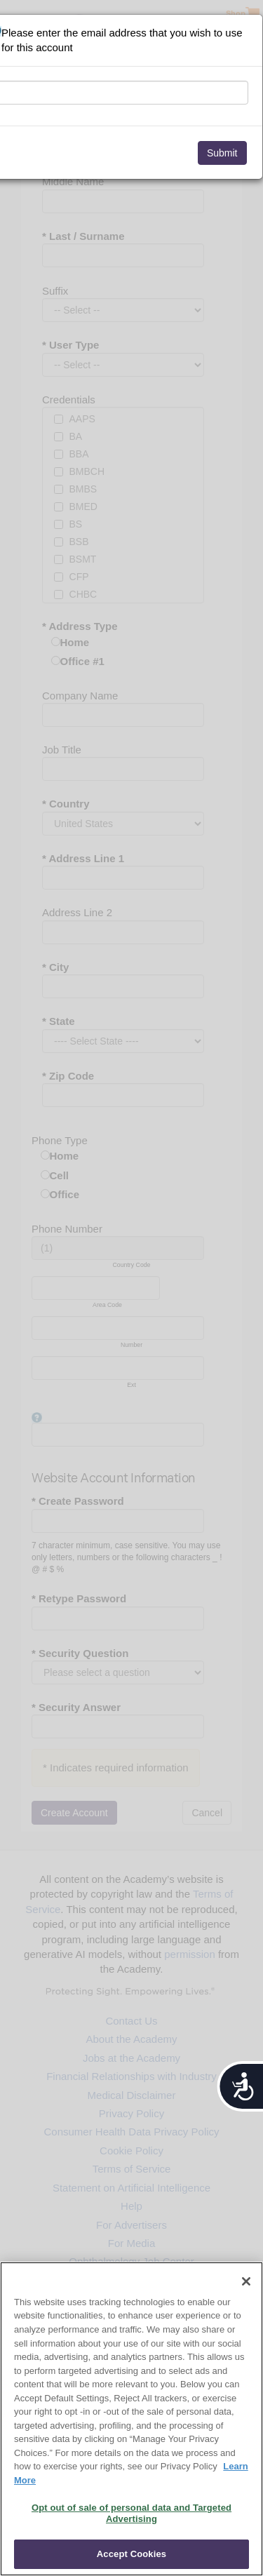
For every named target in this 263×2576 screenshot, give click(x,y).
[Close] (246, 2281)
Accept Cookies (131, 2554)
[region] (131, 2419)
